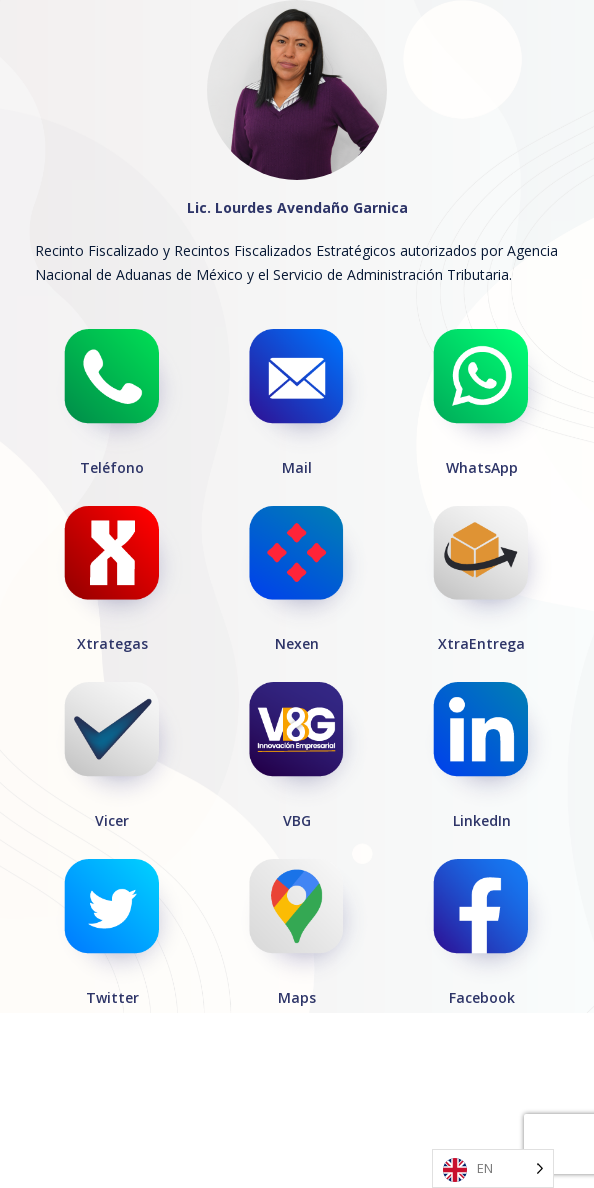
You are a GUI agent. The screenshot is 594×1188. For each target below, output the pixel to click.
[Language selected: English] (493, 1168)
